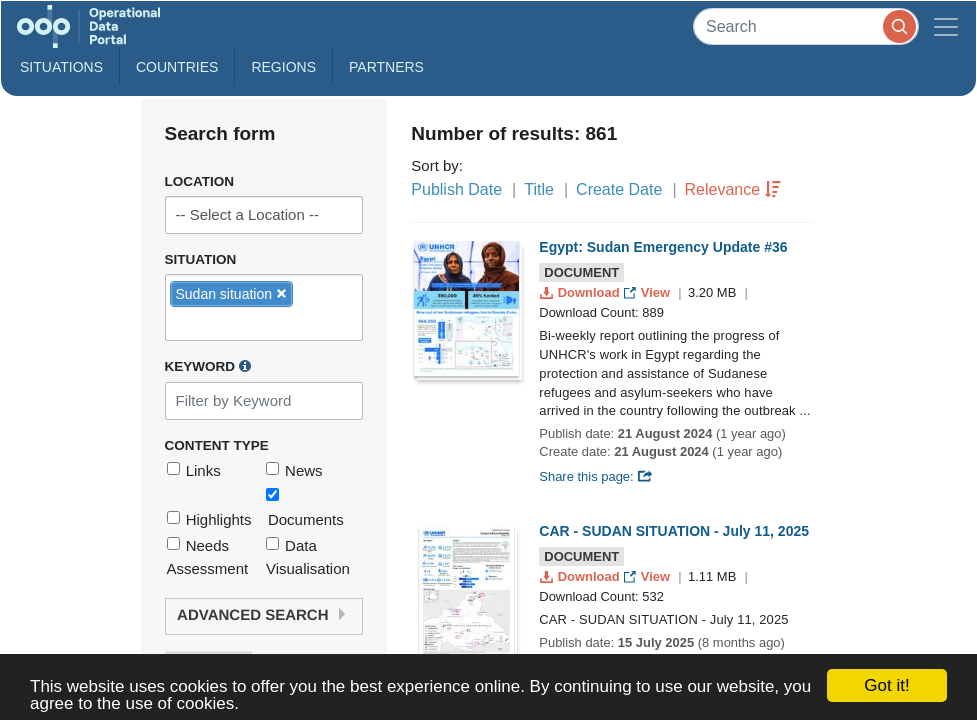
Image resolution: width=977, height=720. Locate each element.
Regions (283, 67)
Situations (61, 67)
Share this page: (596, 476)
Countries (177, 67)
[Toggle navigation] (946, 26)
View (648, 292)
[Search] (806, 26)
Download (581, 292)
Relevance (723, 189)
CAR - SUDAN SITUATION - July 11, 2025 (674, 531)
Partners (386, 67)
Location (200, 181)
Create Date (619, 189)
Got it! (886, 685)
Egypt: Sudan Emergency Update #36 (663, 247)
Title (539, 189)
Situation (201, 259)
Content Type (217, 445)
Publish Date (456, 189)
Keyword (208, 366)
